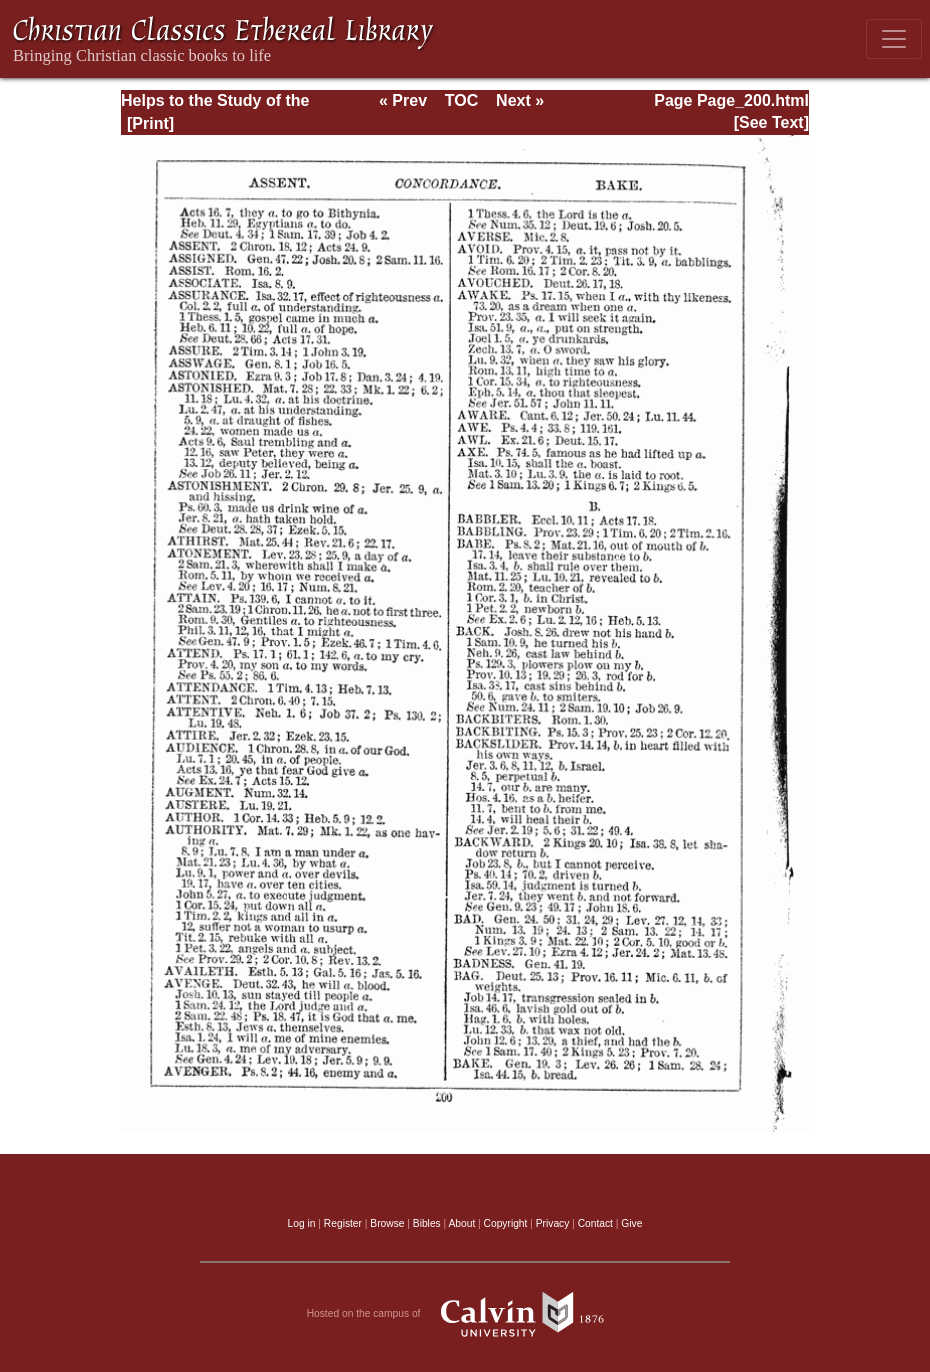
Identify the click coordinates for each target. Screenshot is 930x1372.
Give (631, 1223)
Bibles (427, 1223)
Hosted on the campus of (465, 1314)
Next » (520, 100)
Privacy (553, 1223)
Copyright (506, 1223)
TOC (461, 100)
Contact (595, 1223)
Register (343, 1223)
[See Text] (771, 122)
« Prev (403, 100)
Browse (387, 1223)
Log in (302, 1223)
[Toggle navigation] (894, 39)
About (461, 1223)
